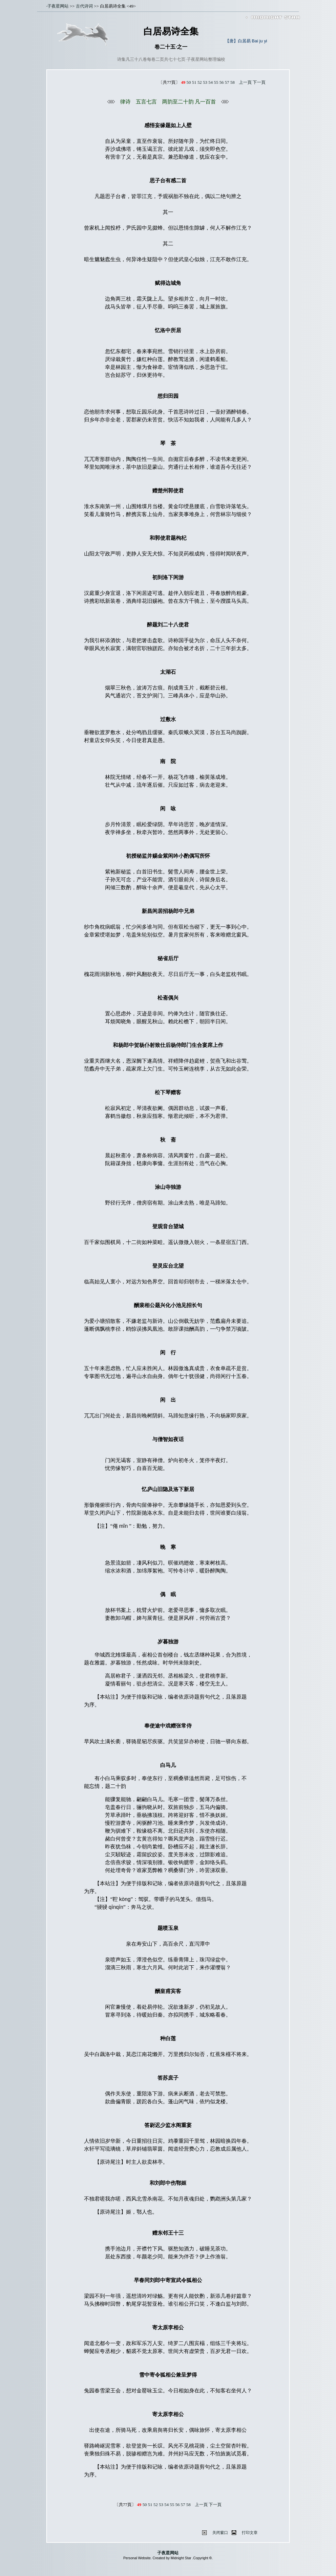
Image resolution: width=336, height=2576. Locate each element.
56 (221, 82)
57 (227, 82)
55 (216, 82)
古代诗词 (84, 6)
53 (205, 82)
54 (210, 82)
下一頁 (259, 82)
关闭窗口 (220, 2532)
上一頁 (245, 82)
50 (188, 82)
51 (194, 82)
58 (232, 82)
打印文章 (250, 2532)
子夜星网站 (58, 6)
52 (200, 82)
